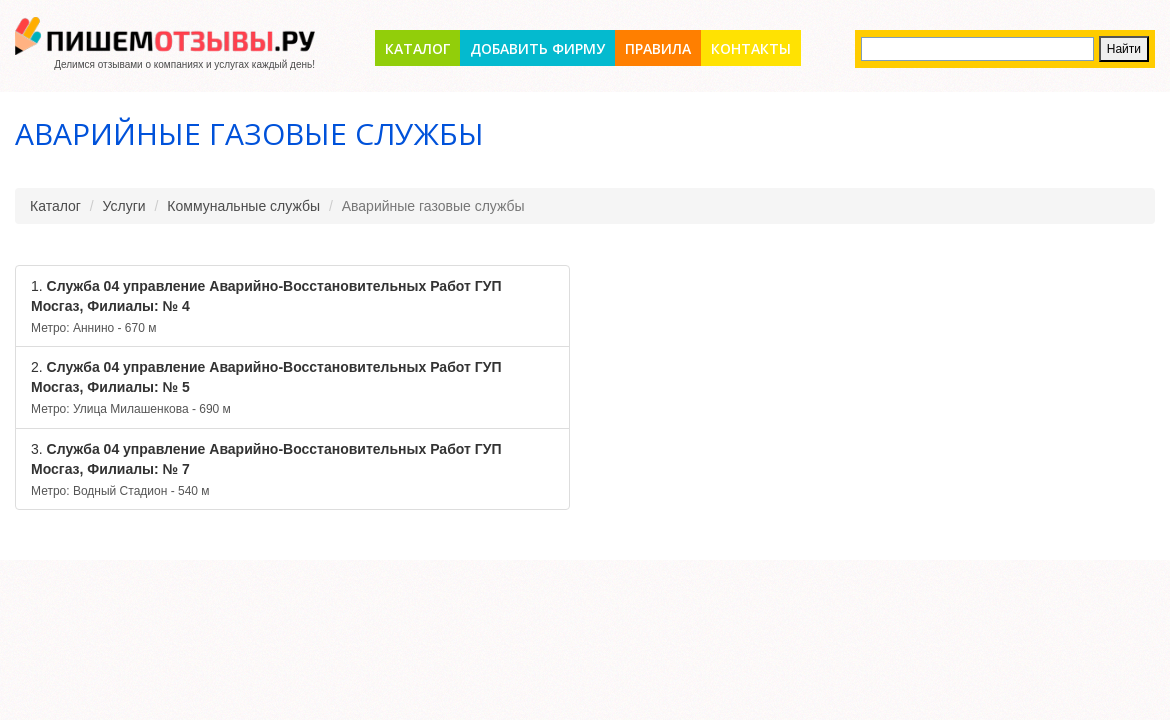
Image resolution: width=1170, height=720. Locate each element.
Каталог (417, 48)
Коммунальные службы (243, 206)
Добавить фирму (537, 48)
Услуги (124, 206)
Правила (658, 48)
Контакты (751, 48)
